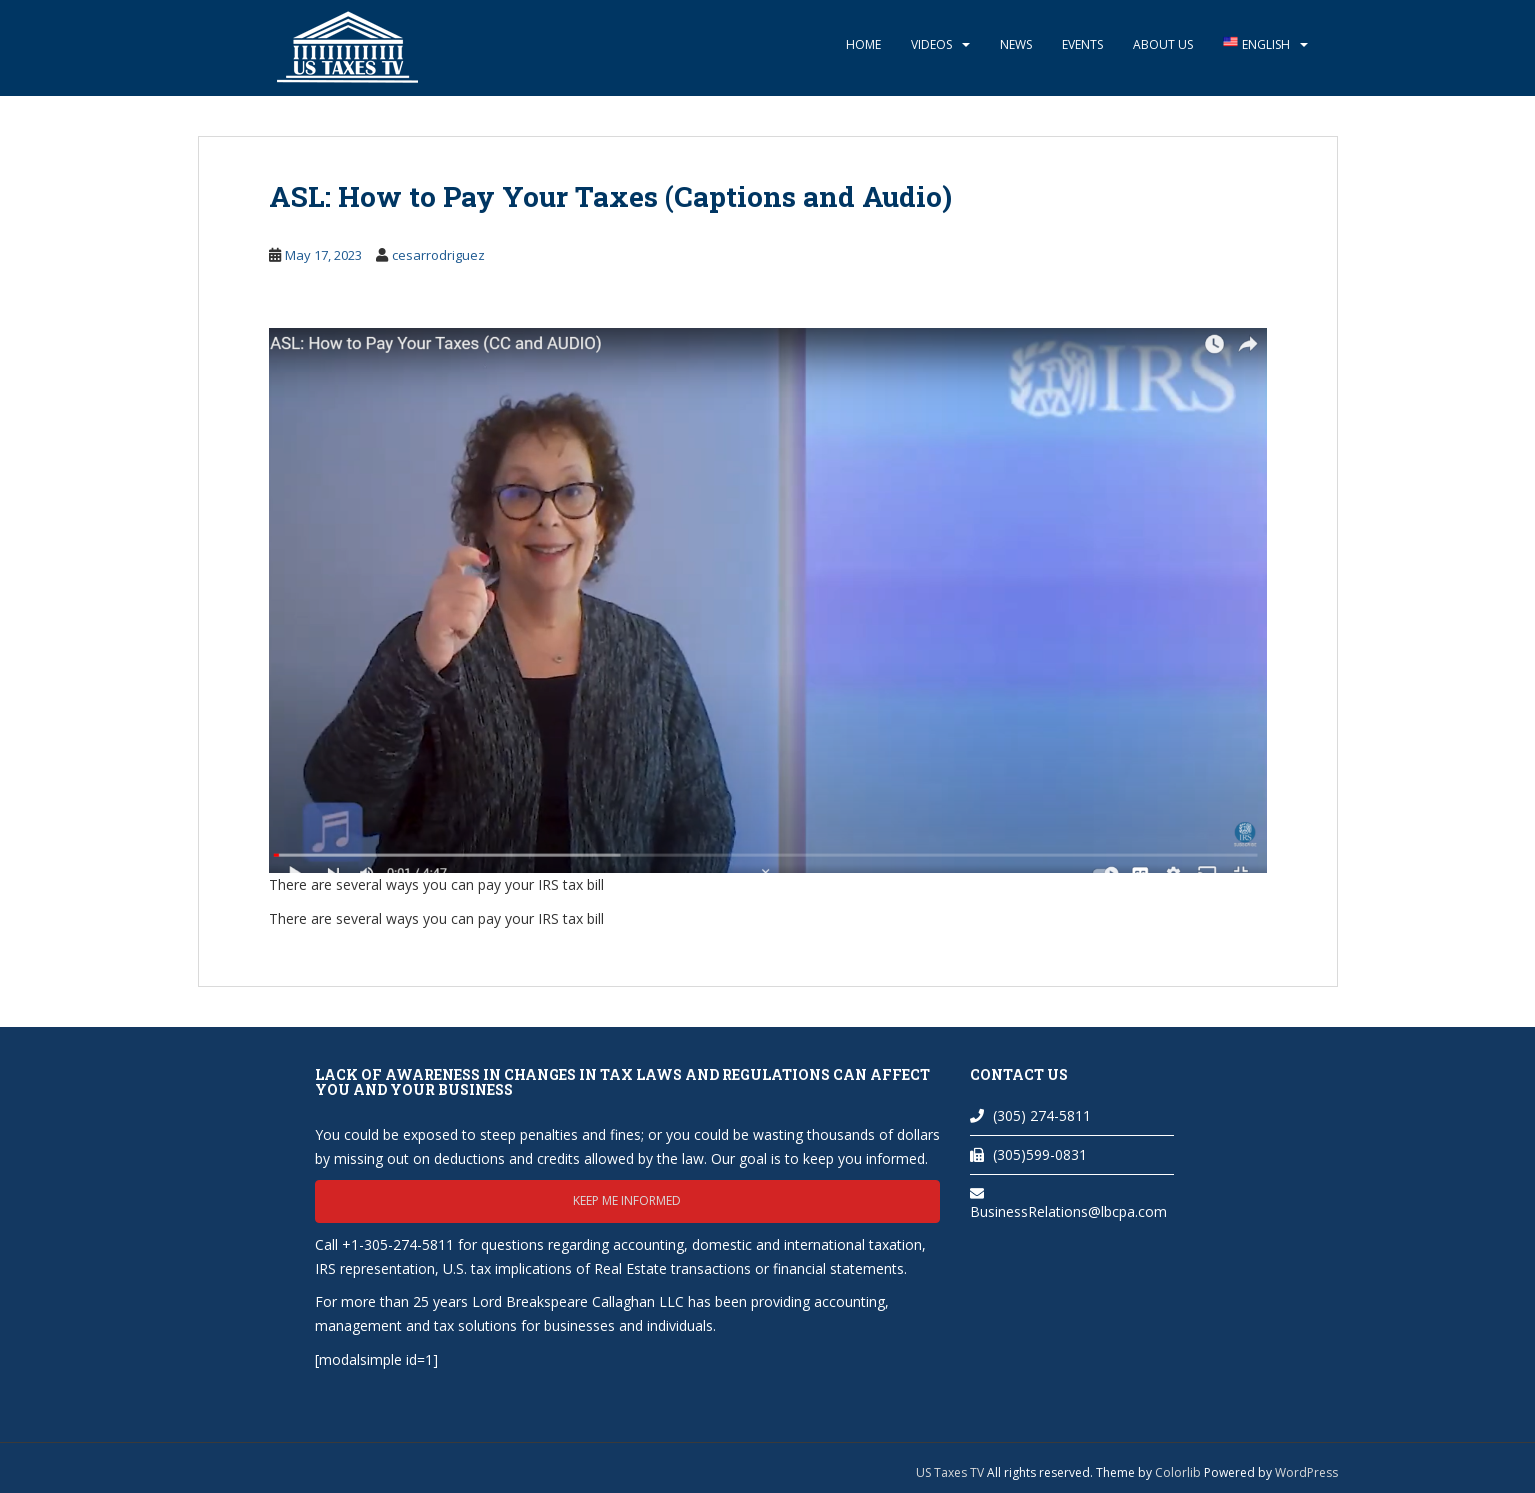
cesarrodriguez (438, 255)
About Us (1163, 44)
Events (1082, 44)
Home (863, 44)
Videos (931, 44)
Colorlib (1178, 1472)
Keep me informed (627, 1200)
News (1016, 44)
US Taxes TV (951, 1472)
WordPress (1306, 1472)
